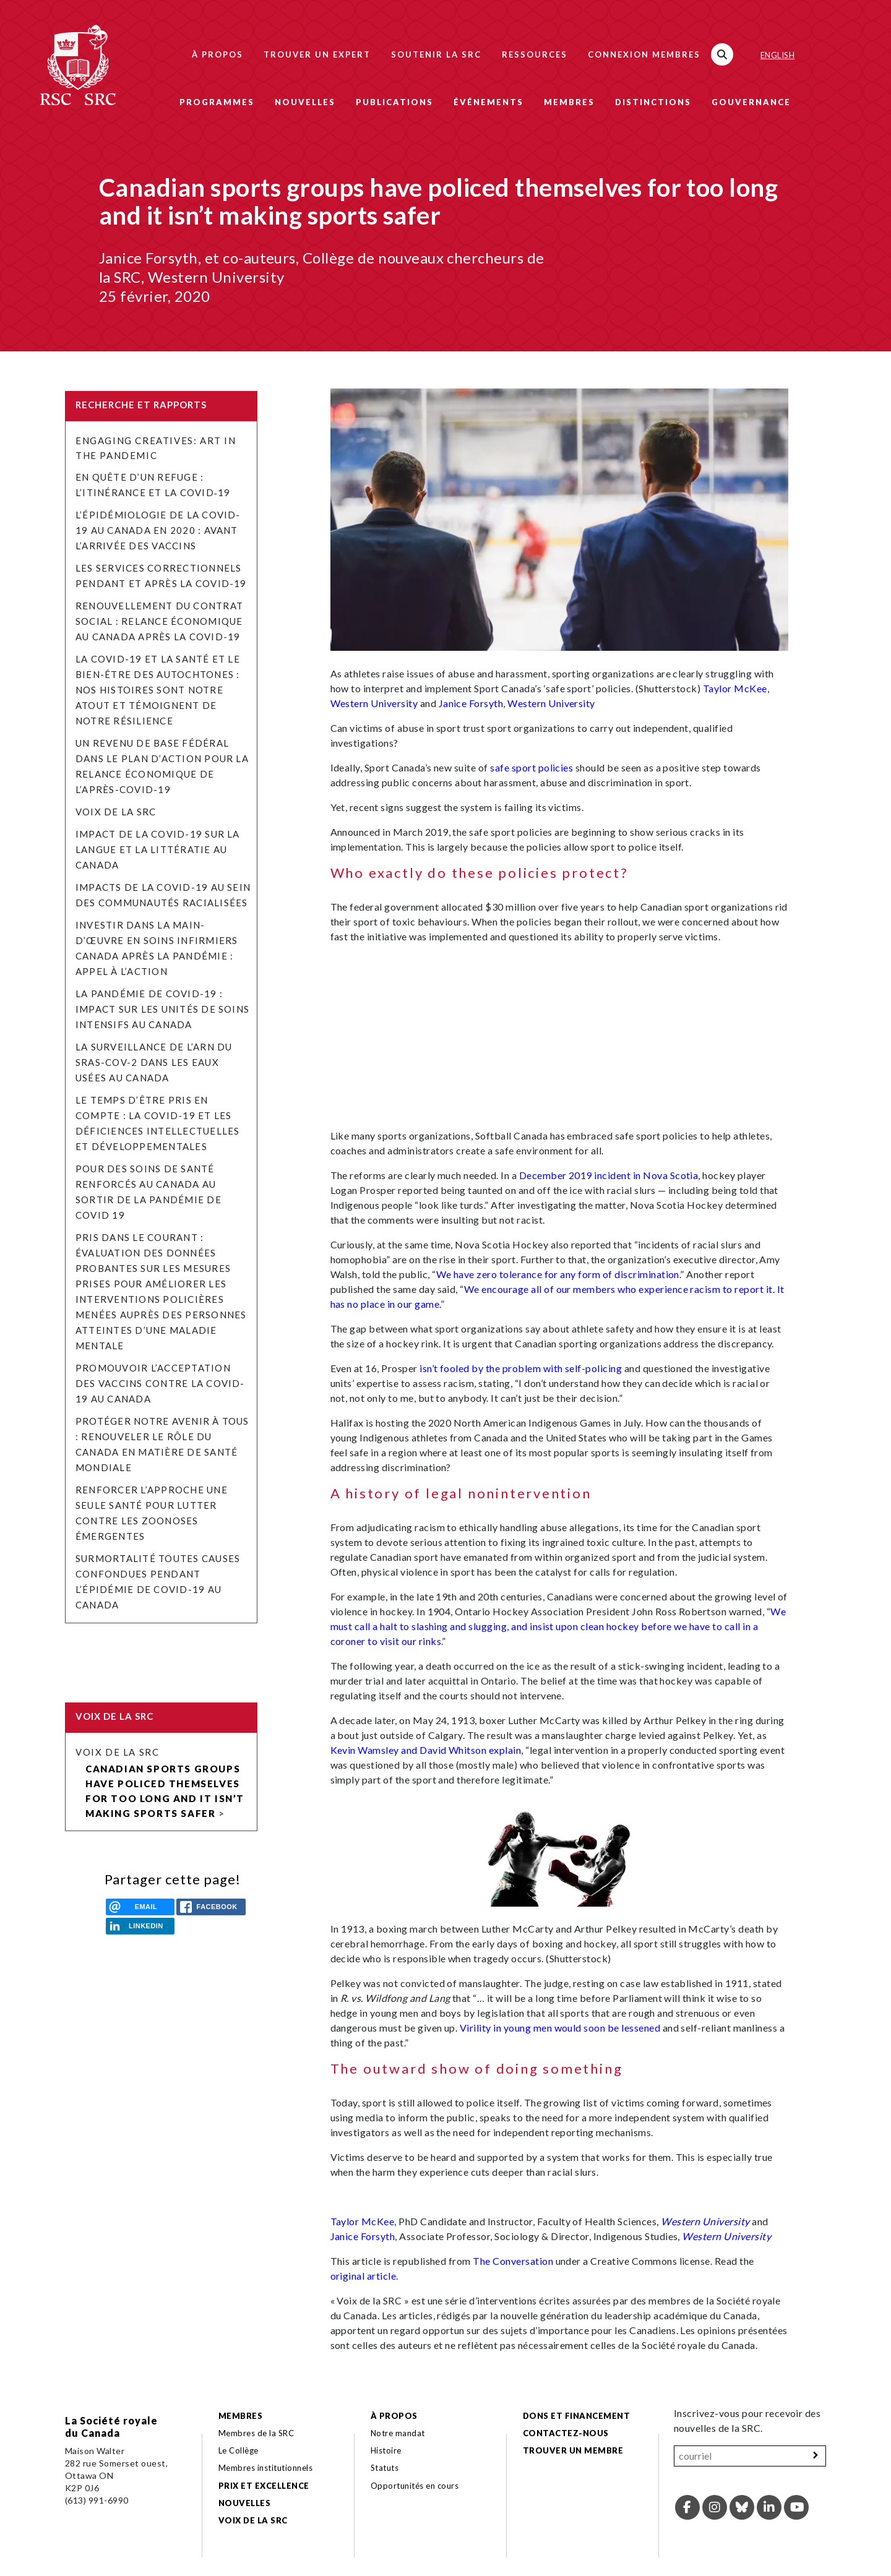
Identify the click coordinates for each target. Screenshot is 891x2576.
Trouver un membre (573, 2450)
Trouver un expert (317, 54)
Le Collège (238, 2450)
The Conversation (513, 2261)
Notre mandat (398, 2433)
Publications (394, 102)
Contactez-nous (566, 2433)
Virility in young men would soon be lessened (560, 2027)
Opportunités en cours (416, 2486)
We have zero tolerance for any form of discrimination (557, 1274)
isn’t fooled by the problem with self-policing (521, 1368)
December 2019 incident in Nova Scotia (609, 1175)
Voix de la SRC (115, 811)
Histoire (386, 2450)
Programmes (216, 102)
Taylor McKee (735, 688)
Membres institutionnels (265, 2468)
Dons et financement (576, 2416)
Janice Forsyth (471, 703)
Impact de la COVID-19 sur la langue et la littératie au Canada (157, 849)
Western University (374, 703)
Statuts (384, 2468)
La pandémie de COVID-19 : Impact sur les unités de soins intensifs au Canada (162, 1009)
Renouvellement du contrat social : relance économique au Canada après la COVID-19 (159, 621)
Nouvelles (305, 102)
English (777, 55)
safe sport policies (531, 767)
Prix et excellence (263, 2486)
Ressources (534, 54)
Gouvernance (751, 102)
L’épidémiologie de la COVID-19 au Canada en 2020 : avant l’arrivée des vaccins (158, 530)
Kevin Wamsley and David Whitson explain (426, 1750)
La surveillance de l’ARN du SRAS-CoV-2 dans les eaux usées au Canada (153, 1062)
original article (363, 2276)
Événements (488, 102)
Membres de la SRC (256, 2433)
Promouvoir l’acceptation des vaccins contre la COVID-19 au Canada (160, 1383)
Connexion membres (644, 54)
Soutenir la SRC (436, 54)
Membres (569, 102)
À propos (217, 54)
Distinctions (653, 102)
